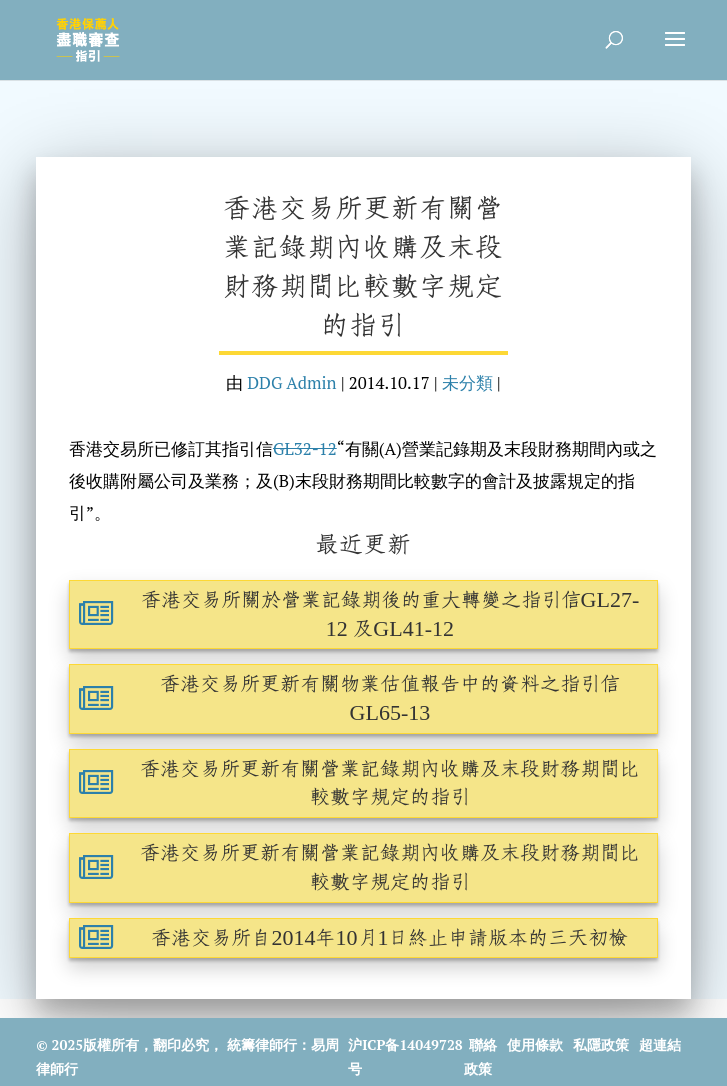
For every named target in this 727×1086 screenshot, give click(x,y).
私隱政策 (601, 1044)
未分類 (467, 383)
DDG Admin (291, 383)
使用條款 (535, 1044)
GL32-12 (305, 449)
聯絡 (483, 1044)
